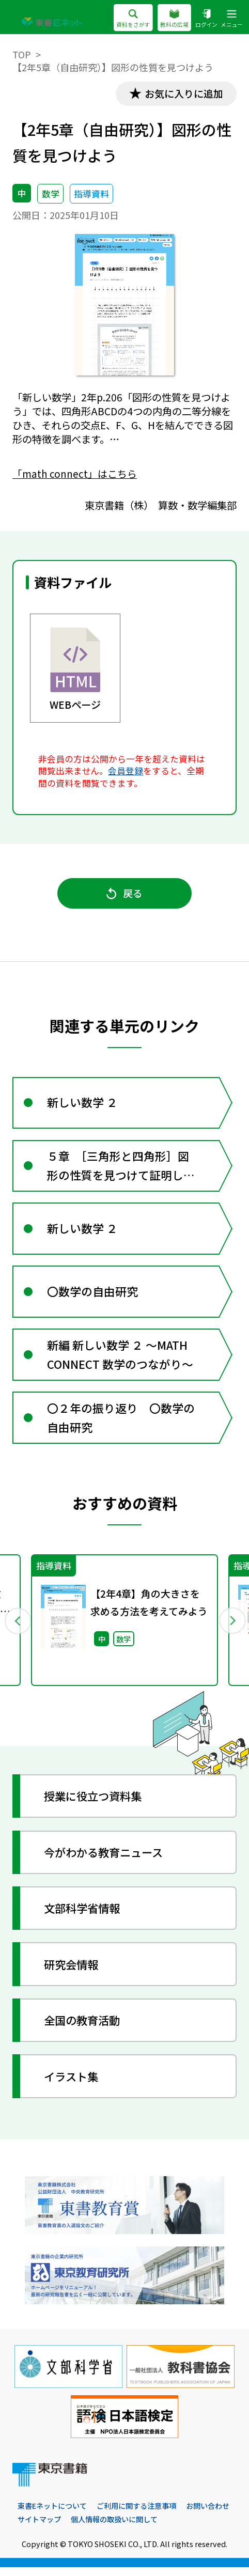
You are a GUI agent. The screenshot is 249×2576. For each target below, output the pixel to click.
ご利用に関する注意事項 (136, 2514)
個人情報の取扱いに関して (114, 2528)
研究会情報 (72, 1973)
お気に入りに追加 (183, 93)
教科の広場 (174, 18)
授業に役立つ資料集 (95, 1805)
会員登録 (125, 770)
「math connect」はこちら (74, 474)
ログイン (206, 18)
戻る (124, 894)
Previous (17, 1628)
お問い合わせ (207, 2514)
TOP (21, 54)
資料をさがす (133, 18)
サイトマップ (39, 2528)
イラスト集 (72, 2085)
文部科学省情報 (84, 1917)
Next (231, 1628)
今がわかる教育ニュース (106, 1861)
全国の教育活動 (84, 2029)
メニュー (232, 18)
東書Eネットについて (52, 2514)
